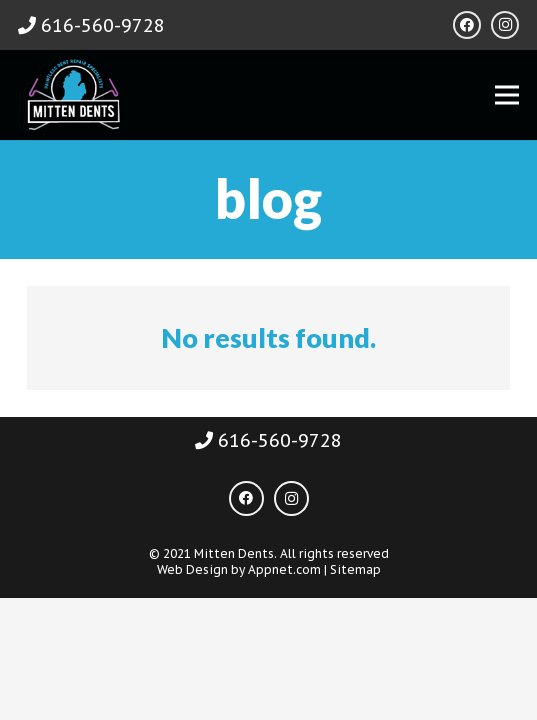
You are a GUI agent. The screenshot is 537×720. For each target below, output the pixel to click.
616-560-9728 (91, 25)
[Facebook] (467, 25)
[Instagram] (505, 25)
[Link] (72, 95)
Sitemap (355, 569)
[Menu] (507, 95)
